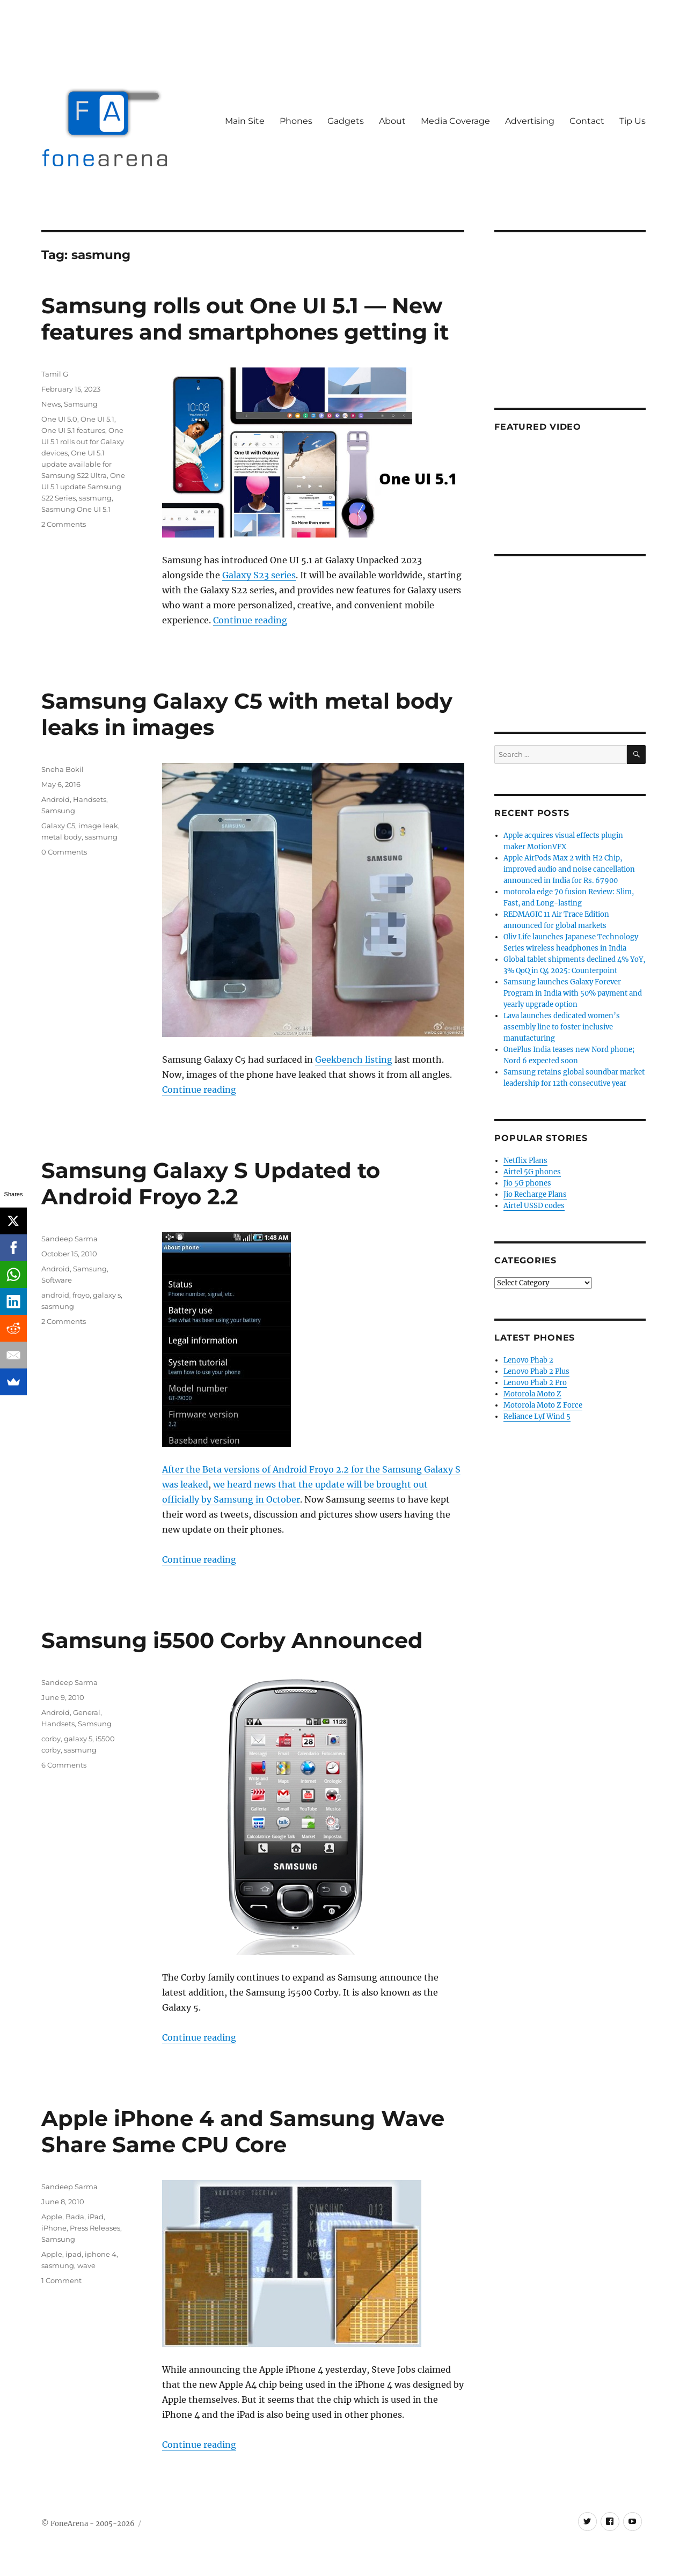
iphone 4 (100, 2254)
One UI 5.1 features (73, 430)
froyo (81, 1295)
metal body (61, 837)
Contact (586, 121)
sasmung (95, 498)
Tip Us (632, 121)
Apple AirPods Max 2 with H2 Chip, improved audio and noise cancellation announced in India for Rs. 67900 (569, 869)
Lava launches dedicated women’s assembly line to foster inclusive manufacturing (561, 1027)
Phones (296, 121)
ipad (73, 2254)
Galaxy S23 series (259, 575)
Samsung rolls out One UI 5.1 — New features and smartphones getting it (245, 318)
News (51, 404)
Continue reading (250, 620)
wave (86, 2265)
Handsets (89, 799)
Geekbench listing (353, 1059)
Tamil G (54, 374)
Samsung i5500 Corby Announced (232, 1640)
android (55, 1295)
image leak (98, 825)
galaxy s (107, 1295)
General (86, 1712)
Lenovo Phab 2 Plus (536, 1371)
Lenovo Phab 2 (528, 1360)
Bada (74, 2216)
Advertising (529, 121)
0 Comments (64, 852)
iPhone (54, 2228)
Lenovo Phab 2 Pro (535, 1382)
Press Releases (95, 2228)
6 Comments (63, 1765)
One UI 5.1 (97, 419)
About (392, 121)
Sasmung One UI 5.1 (76, 509)
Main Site (245, 121)
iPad (95, 2216)
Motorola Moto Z (532, 1394)
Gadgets (345, 121)
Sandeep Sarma (69, 1238)
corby (51, 1738)
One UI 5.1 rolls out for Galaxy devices (82, 441)
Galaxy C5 (58, 825)
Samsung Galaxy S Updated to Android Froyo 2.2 (210, 1183)
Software (56, 1280)
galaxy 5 (78, 1738)
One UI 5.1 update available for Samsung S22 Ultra (76, 464)
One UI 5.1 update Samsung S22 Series (83, 486)
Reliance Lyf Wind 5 (537, 1416)
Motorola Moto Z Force (542, 1405)
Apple (51, 2216)
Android (55, 799)
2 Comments (63, 524)
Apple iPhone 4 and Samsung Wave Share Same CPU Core (242, 2131)
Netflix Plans (525, 1160)
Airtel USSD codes (534, 1205)
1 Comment (61, 2280)
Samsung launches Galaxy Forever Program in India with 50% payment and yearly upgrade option (572, 993)
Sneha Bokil (62, 769)
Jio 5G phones (527, 1183)
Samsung (81, 404)
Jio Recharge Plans (535, 1194)
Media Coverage (455, 121)
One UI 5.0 (59, 419)
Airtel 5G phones (532, 1171)
